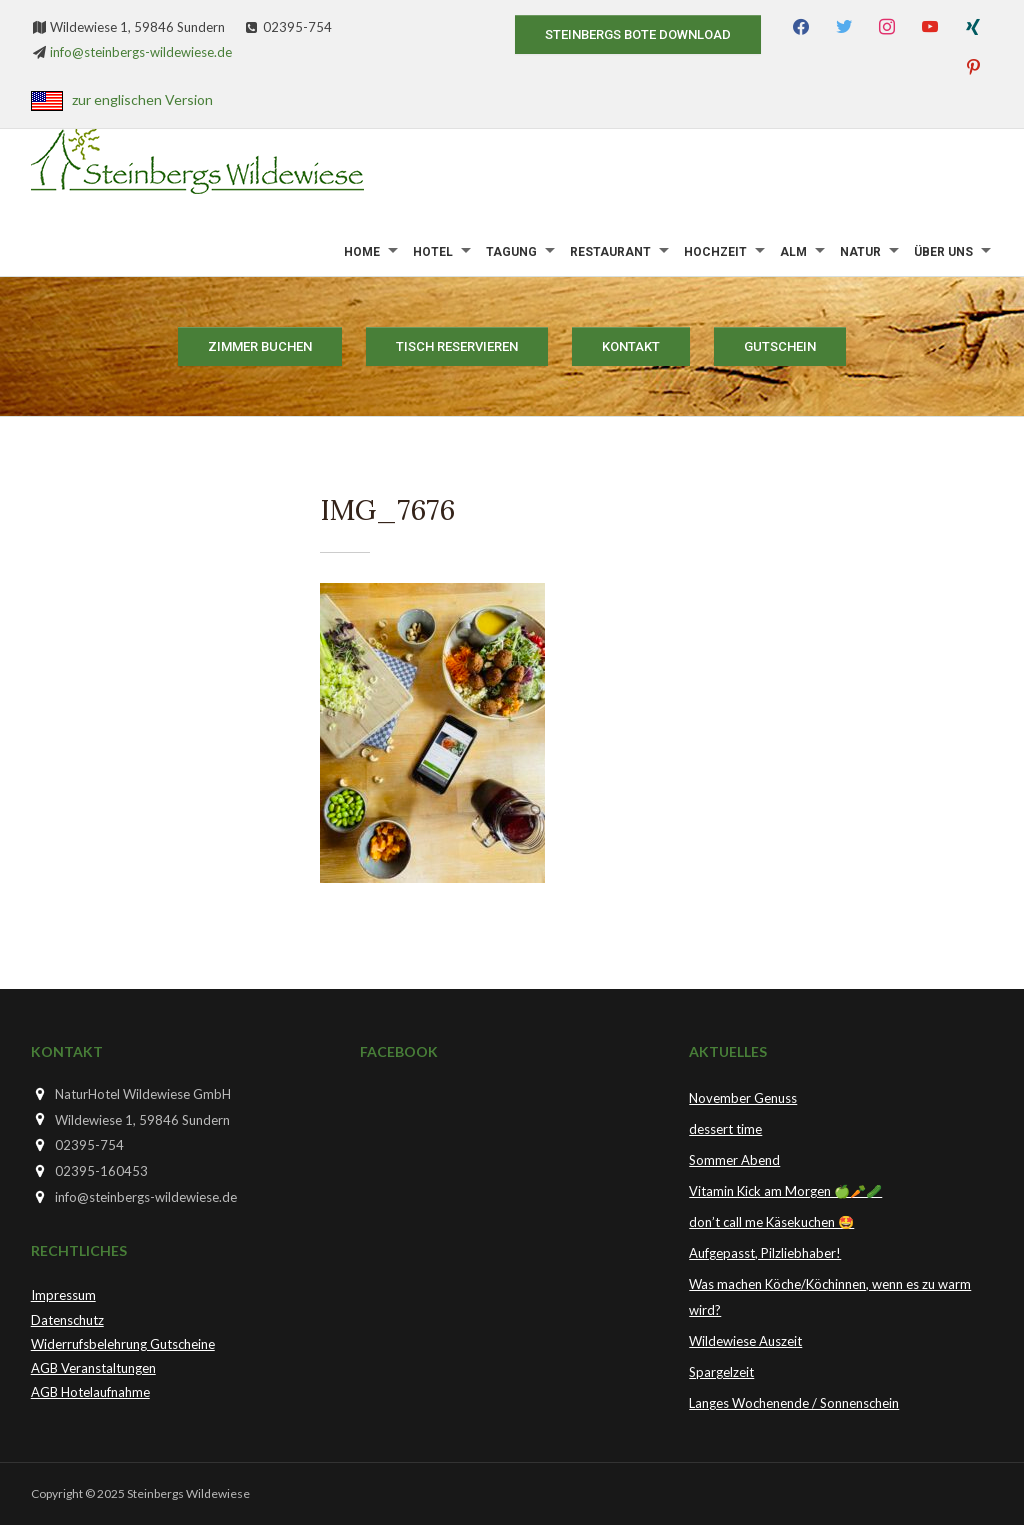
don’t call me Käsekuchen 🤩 (771, 1222)
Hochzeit (715, 252)
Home (362, 252)
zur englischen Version (142, 99)
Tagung (511, 252)
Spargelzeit (721, 1372)
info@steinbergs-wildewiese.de (141, 52)
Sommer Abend (734, 1160)
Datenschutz (67, 1320)
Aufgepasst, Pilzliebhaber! (765, 1253)
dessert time (725, 1129)
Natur (860, 252)
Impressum (63, 1295)
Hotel (433, 252)
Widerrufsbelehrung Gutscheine (123, 1344)
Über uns (943, 252)
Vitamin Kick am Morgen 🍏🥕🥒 (785, 1191)
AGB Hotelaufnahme (90, 1392)
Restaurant (610, 252)
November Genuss (743, 1098)
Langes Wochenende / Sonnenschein (794, 1403)
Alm (793, 252)
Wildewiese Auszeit (745, 1341)
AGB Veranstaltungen (93, 1368)
